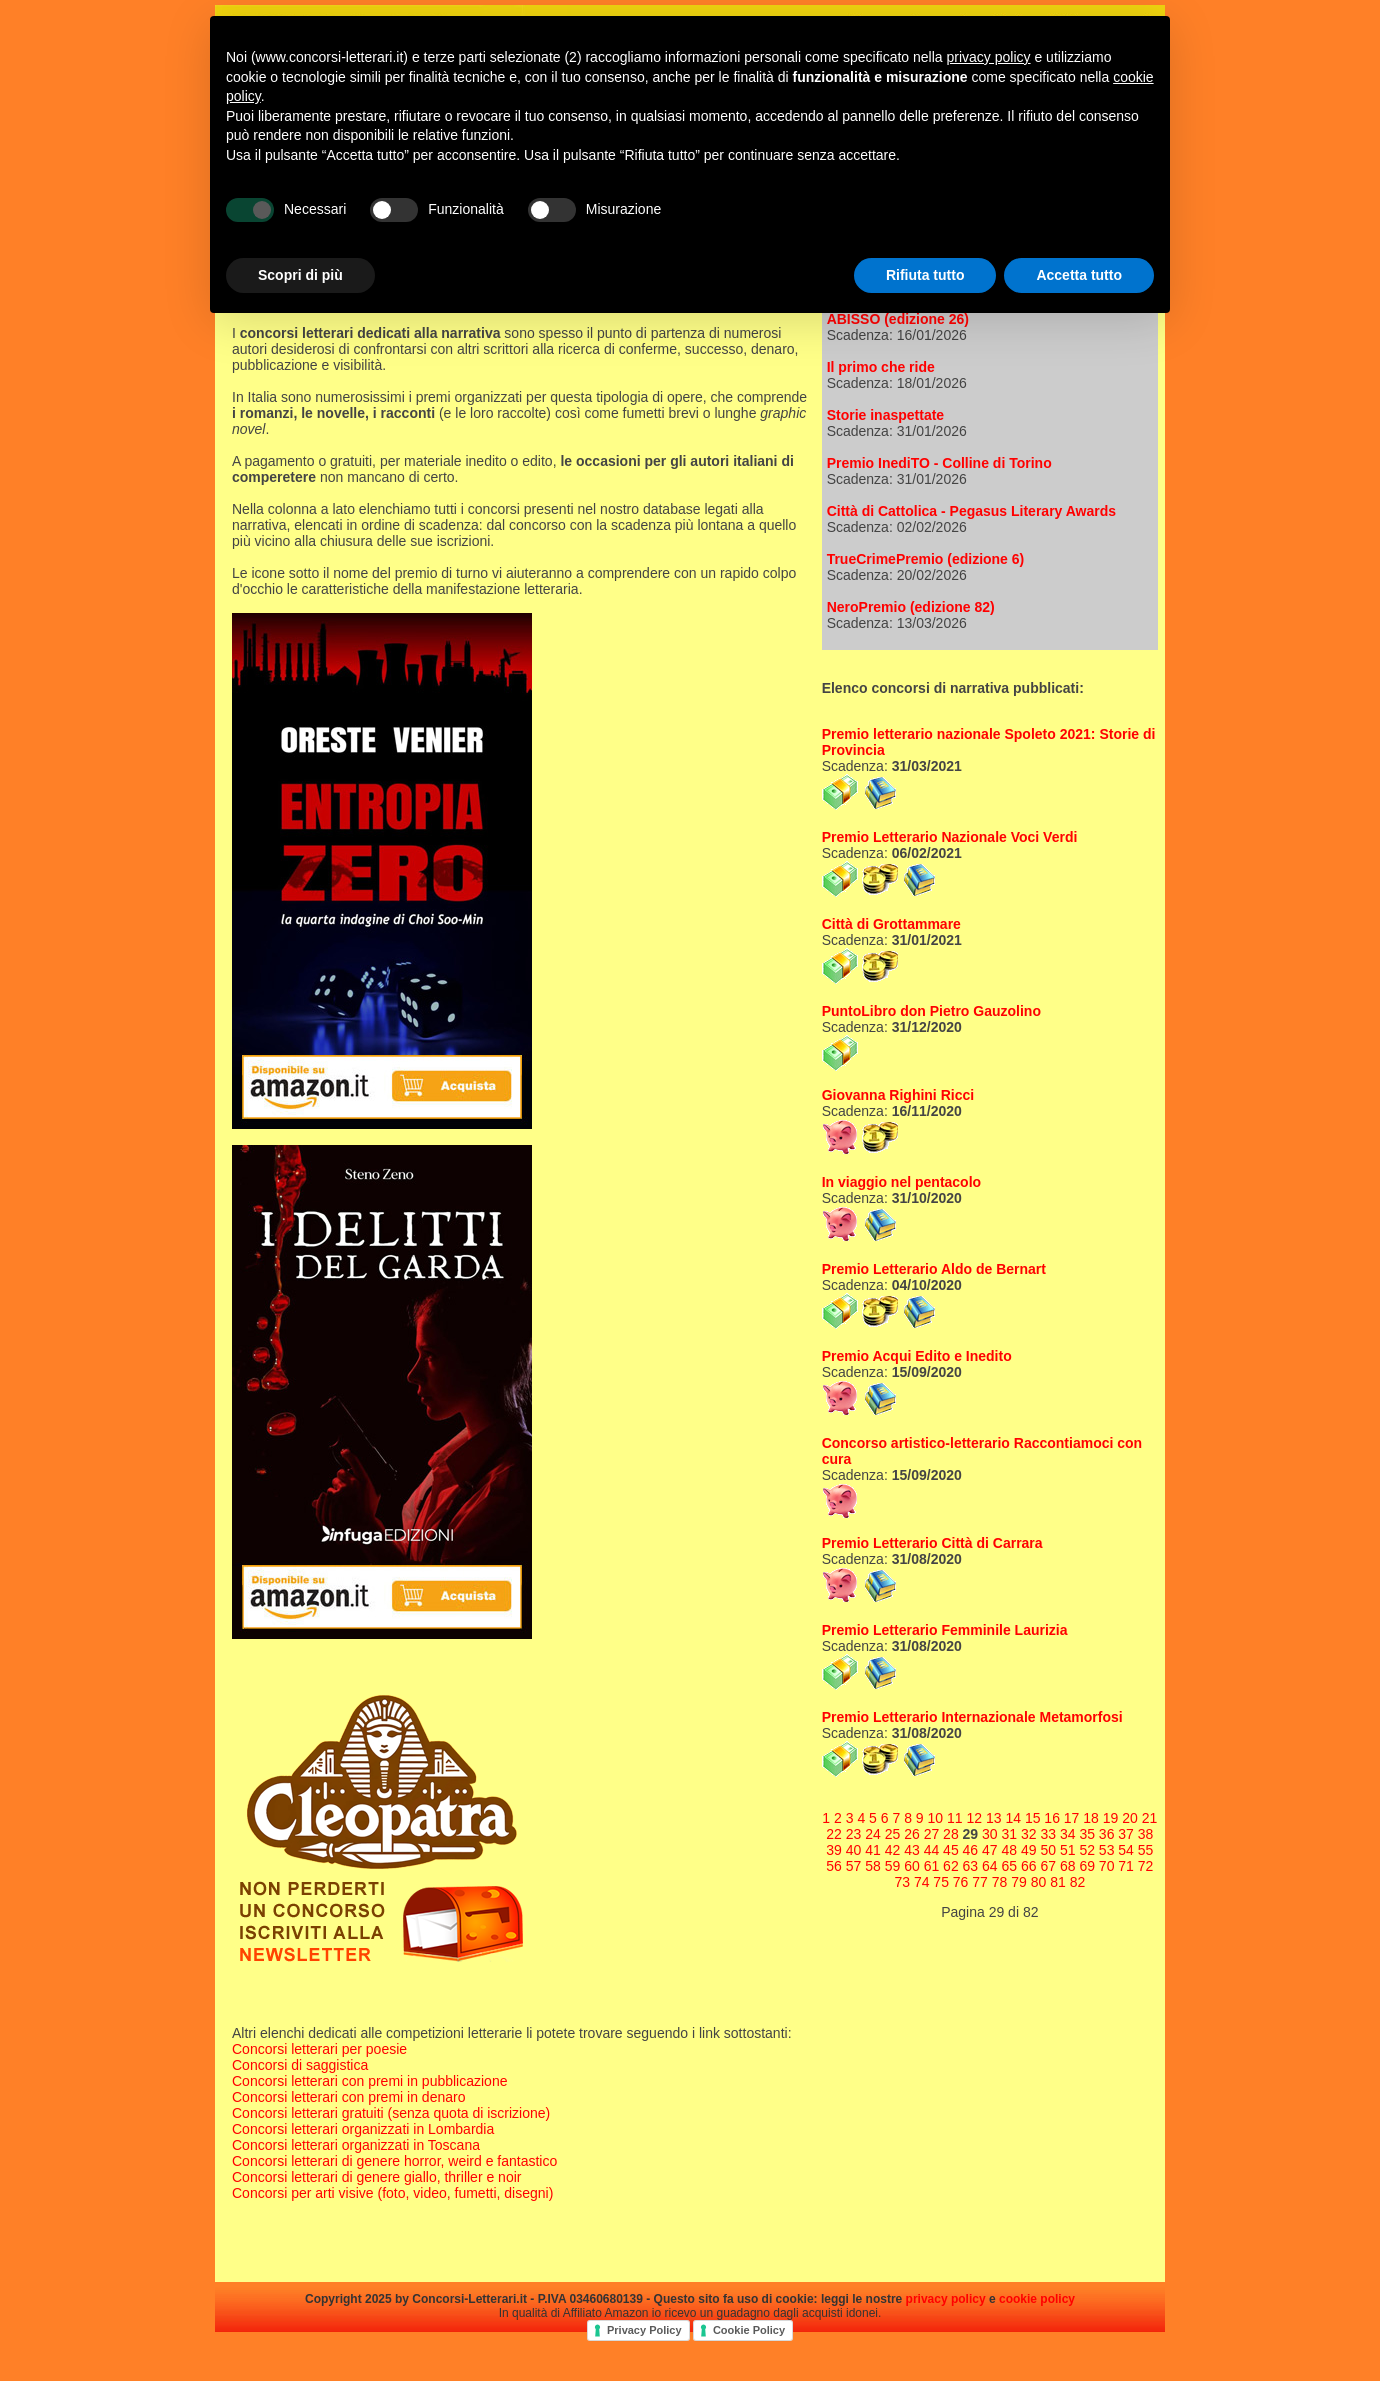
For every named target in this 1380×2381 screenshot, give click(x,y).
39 (834, 1850)
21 (1150, 1818)
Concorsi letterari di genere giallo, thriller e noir (376, 2177)
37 (1126, 1834)
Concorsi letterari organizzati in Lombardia (363, 2129)
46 (971, 1850)
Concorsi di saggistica (300, 2065)
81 (1058, 1882)
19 (1111, 1818)
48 (1010, 1850)
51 (1068, 1850)
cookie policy (1037, 2299)
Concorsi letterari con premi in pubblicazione (369, 2081)
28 (951, 1834)
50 (1048, 1850)
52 (1087, 1850)
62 (951, 1866)
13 (994, 1818)
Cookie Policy (749, 2330)
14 (1013, 1818)
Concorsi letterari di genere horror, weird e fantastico (394, 2161)
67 (1048, 1866)
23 (854, 1834)
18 (1091, 1818)
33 (1048, 1834)
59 (893, 1866)
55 (1146, 1850)
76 (961, 1882)
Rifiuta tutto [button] (925, 275)
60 (912, 1866)
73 (902, 1882)
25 (893, 1834)
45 (951, 1850)
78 (1000, 1882)
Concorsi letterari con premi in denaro (348, 2097)
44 (932, 1850)
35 (1087, 1834)
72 (1146, 1866)
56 (834, 1866)
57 (854, 1866)
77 (980, 1882)
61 (932, 1866)
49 (1029, 1850)
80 (1039, 1882)
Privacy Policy (644, 2330)
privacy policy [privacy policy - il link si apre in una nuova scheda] (989, 57)
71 (1126, 1866)
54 (1126, 1850)
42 (893, 1850)
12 (974, 1818)
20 (1130, 1818)
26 (912, 1834)
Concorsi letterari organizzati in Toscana (356, 2145)
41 (873, 1850)
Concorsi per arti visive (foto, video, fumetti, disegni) (392, 2193)
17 (1072, 1818)
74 (922, 1882)
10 (936, 1818)
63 (971, 1866)
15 (1033, 1818)
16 (1052, 1818)
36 (1107, 1834)
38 (1146, 1834)
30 (990, 1834)
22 (834, 1834)
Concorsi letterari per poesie (319, 2049)
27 (932, 1834)
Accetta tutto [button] (1079, 275)
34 (1068, 1834)
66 (1029, 1866)
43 (912, 1850)
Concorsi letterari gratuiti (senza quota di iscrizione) (391, 2113)
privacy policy (946, 2299)
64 (990, 1866)
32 (1029, 1834)
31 (1010, 1834)
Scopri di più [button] (300, 275)
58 (873, 1866)
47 (990, 1850)
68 (1068, 1866)
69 (1087, 1866)
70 (1107, 1866)
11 (955, 1818)
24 (873, 1834)
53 (1107, 1850)
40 (854, 1850)
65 (1010, 1866)
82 (1078, 1882)
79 (1019, 1882)
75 (941, 1882)
